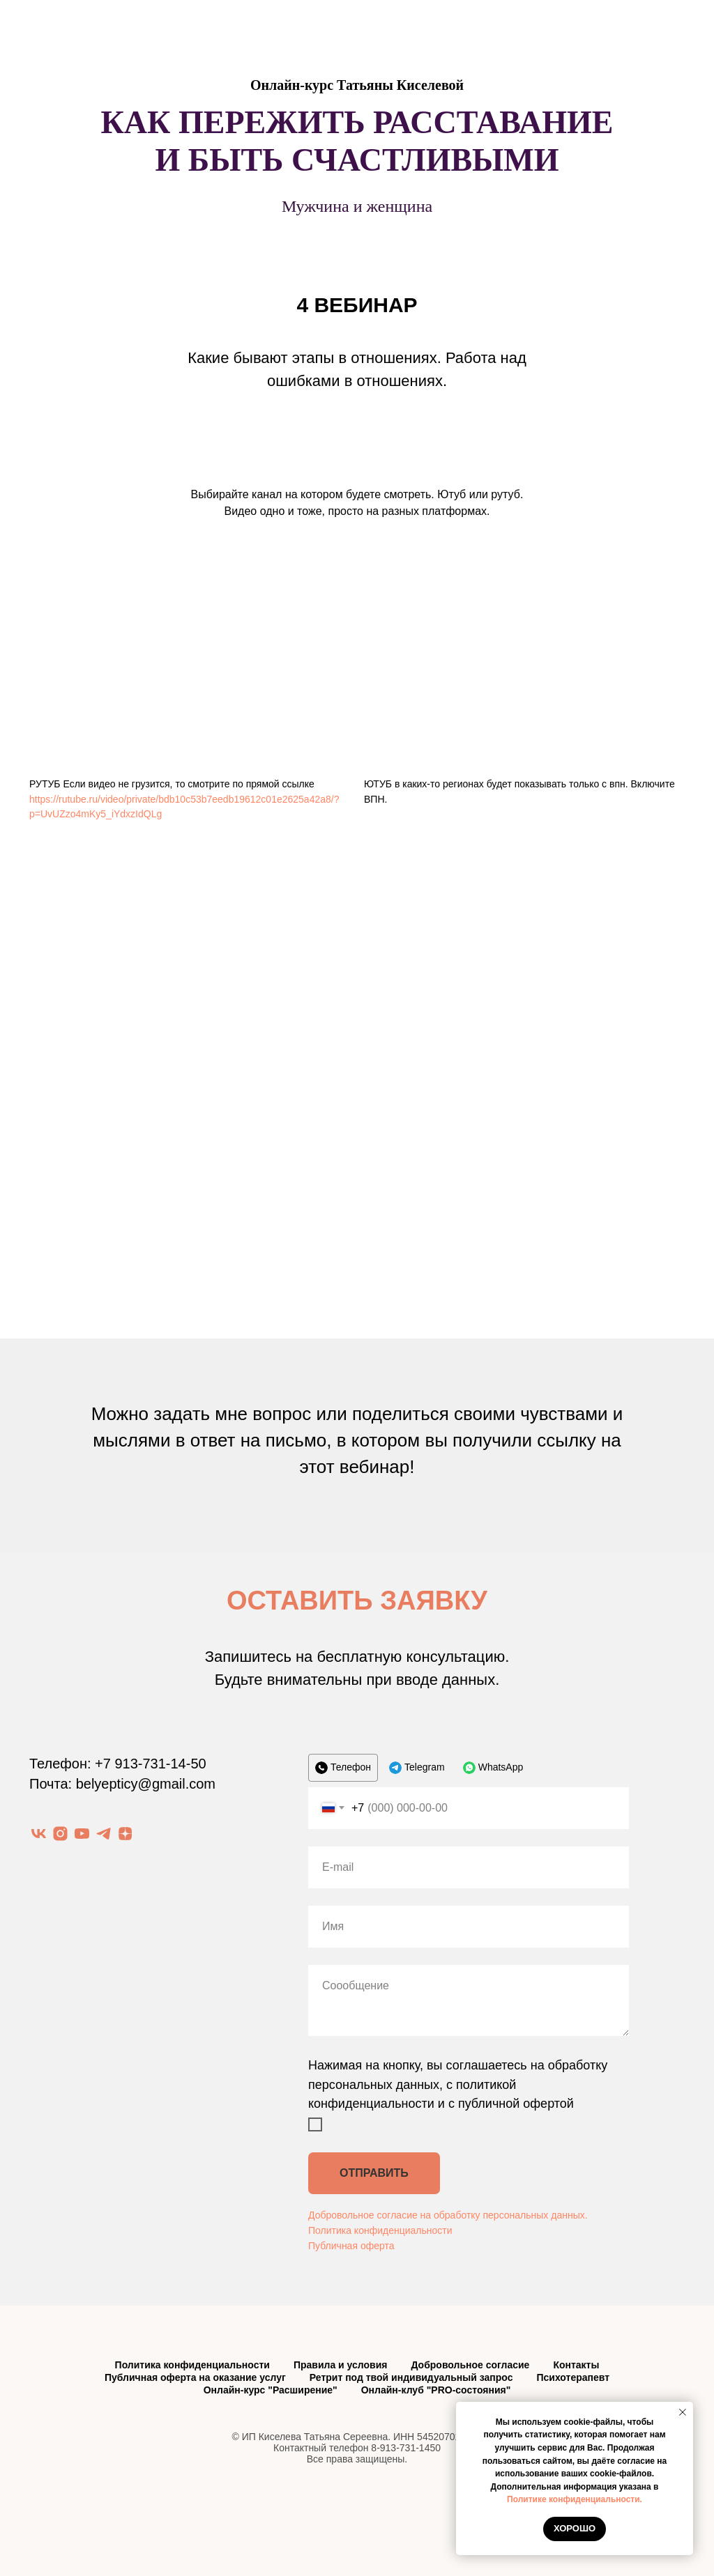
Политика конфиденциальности (380, 2230)
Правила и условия (341, 2364)
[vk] (38, 1833)
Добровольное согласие (470, 2364)
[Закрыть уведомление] (683, 2412)
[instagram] (60, 1833)
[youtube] (82, 1833)
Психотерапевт (572, 2377)
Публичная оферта (351, 2245)
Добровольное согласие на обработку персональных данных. (448, 2215)
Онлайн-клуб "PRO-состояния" (436, 2390)
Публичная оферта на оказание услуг (195, 2377)
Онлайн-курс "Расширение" (270, 2390)
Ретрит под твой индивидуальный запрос (411, 2377)
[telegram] (103, 1833)
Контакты (576, 2364)
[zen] (125, 1833)
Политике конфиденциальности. (574, 2499)
